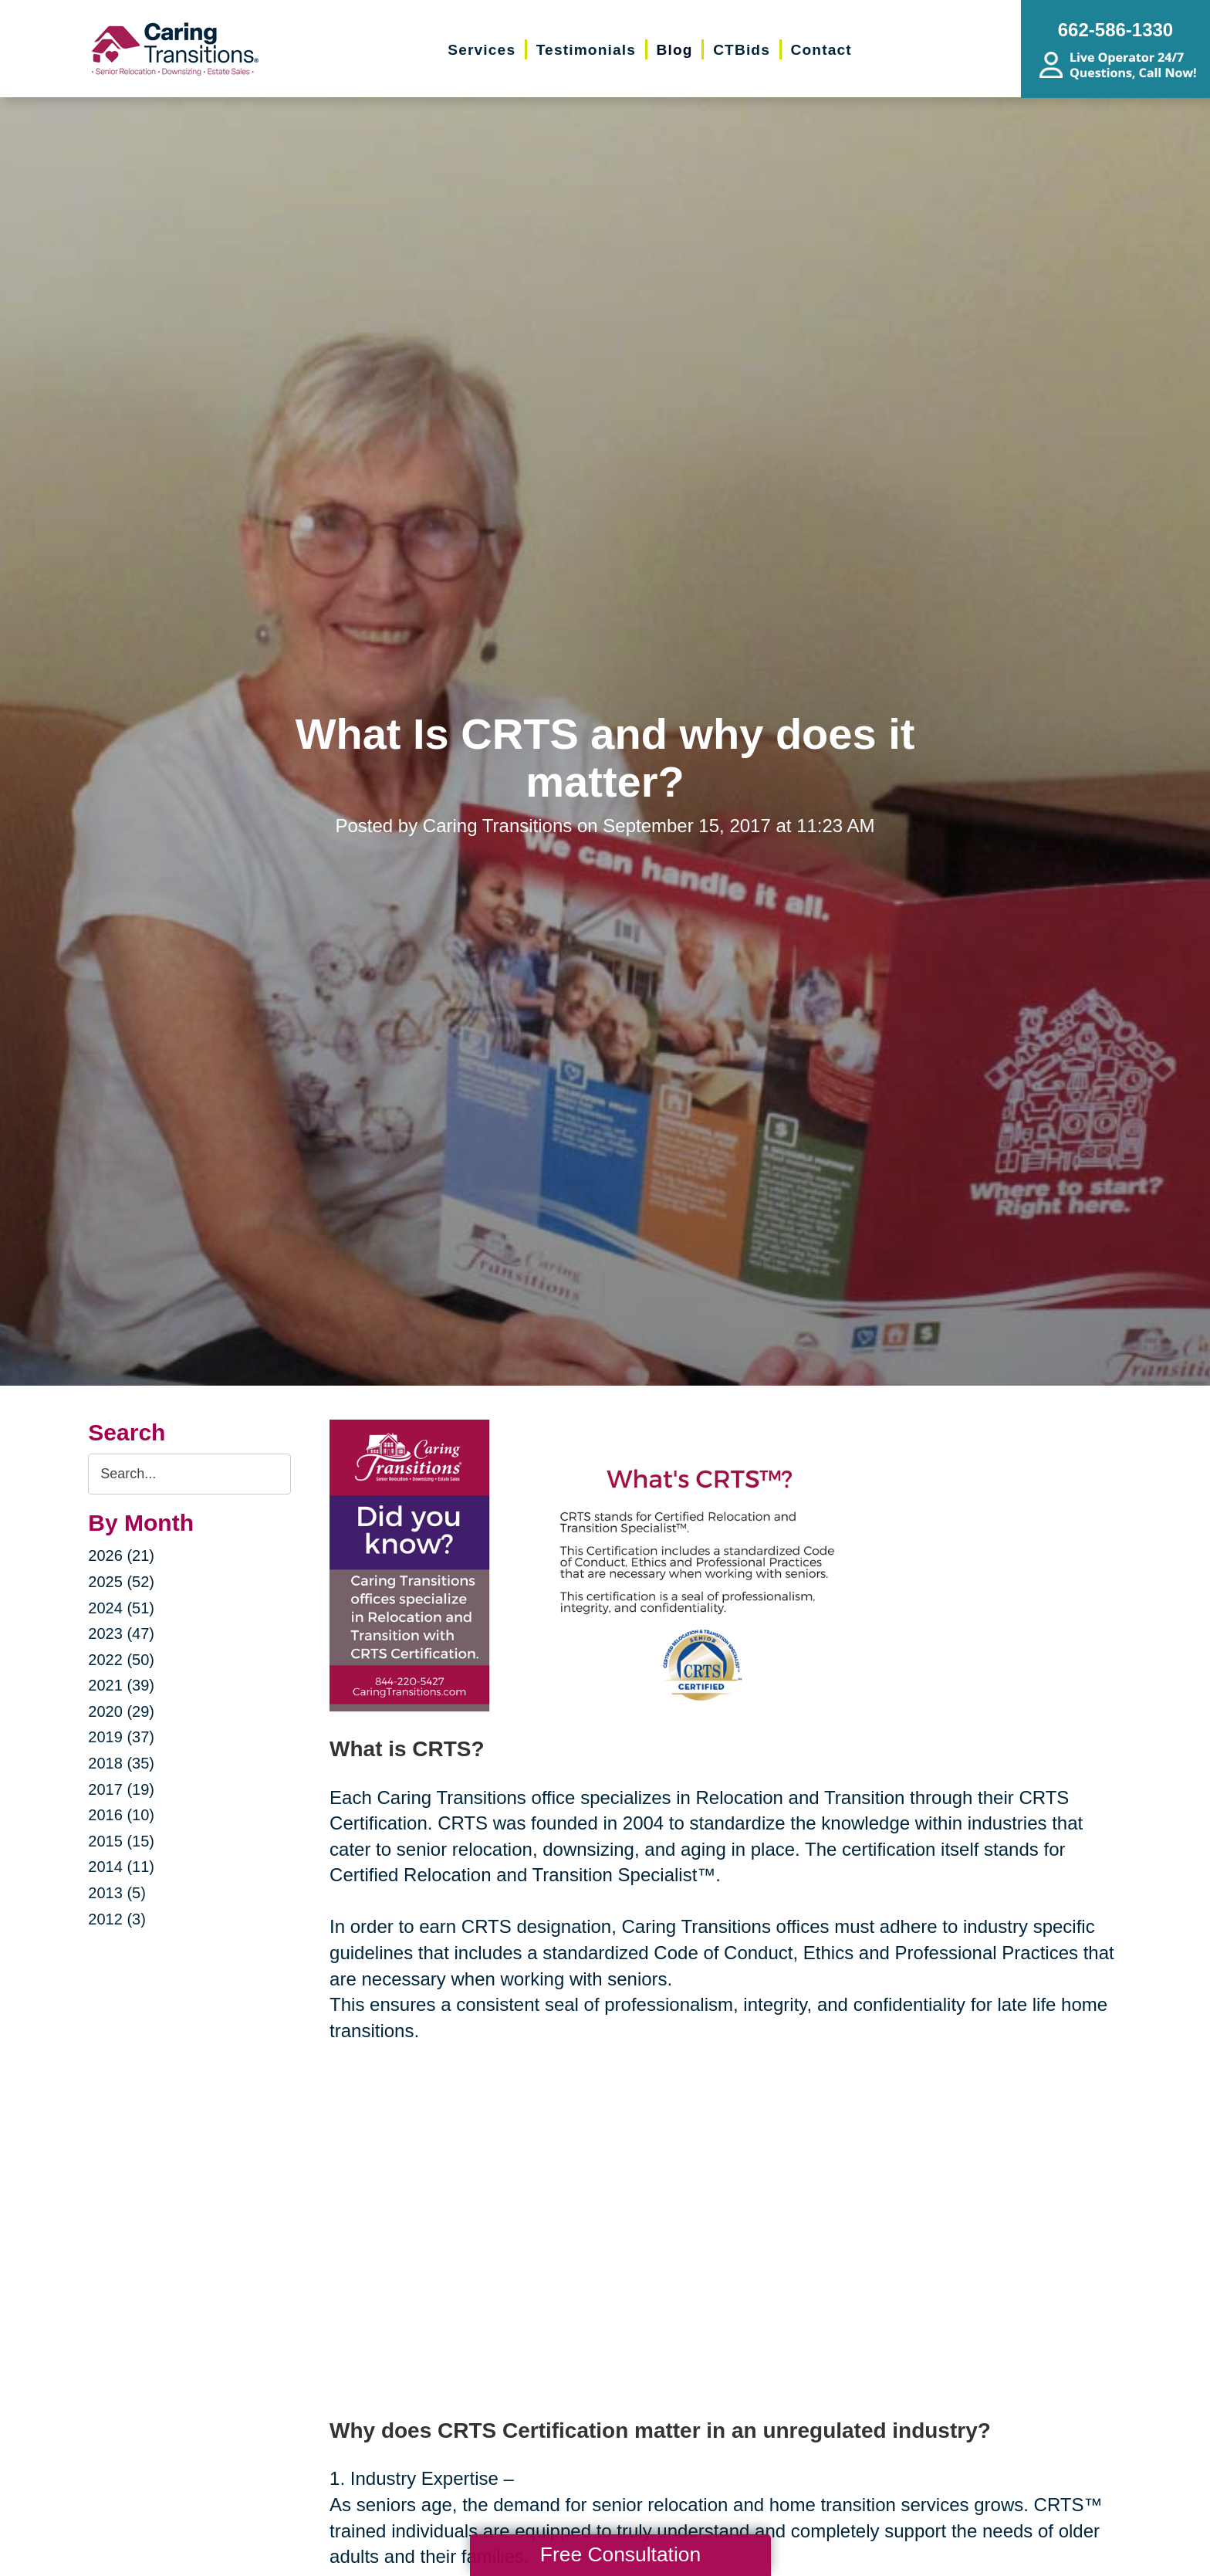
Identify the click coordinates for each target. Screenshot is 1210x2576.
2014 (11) (121, 1866)
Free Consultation (620, 2554)
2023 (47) (121, 1633)
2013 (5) (117, 1892)
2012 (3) (117, 1919)
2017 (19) (121, 1789)
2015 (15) (121, 1841)
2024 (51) (121, 1607)
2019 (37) (121, 1736)
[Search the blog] (189, 1474)
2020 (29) (121, 1711)
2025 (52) (121, 1581)
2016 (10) (121, 1814)
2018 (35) (121, 1763)
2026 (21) (121, 1555)
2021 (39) (121, 1685)
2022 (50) (121, 1659)
